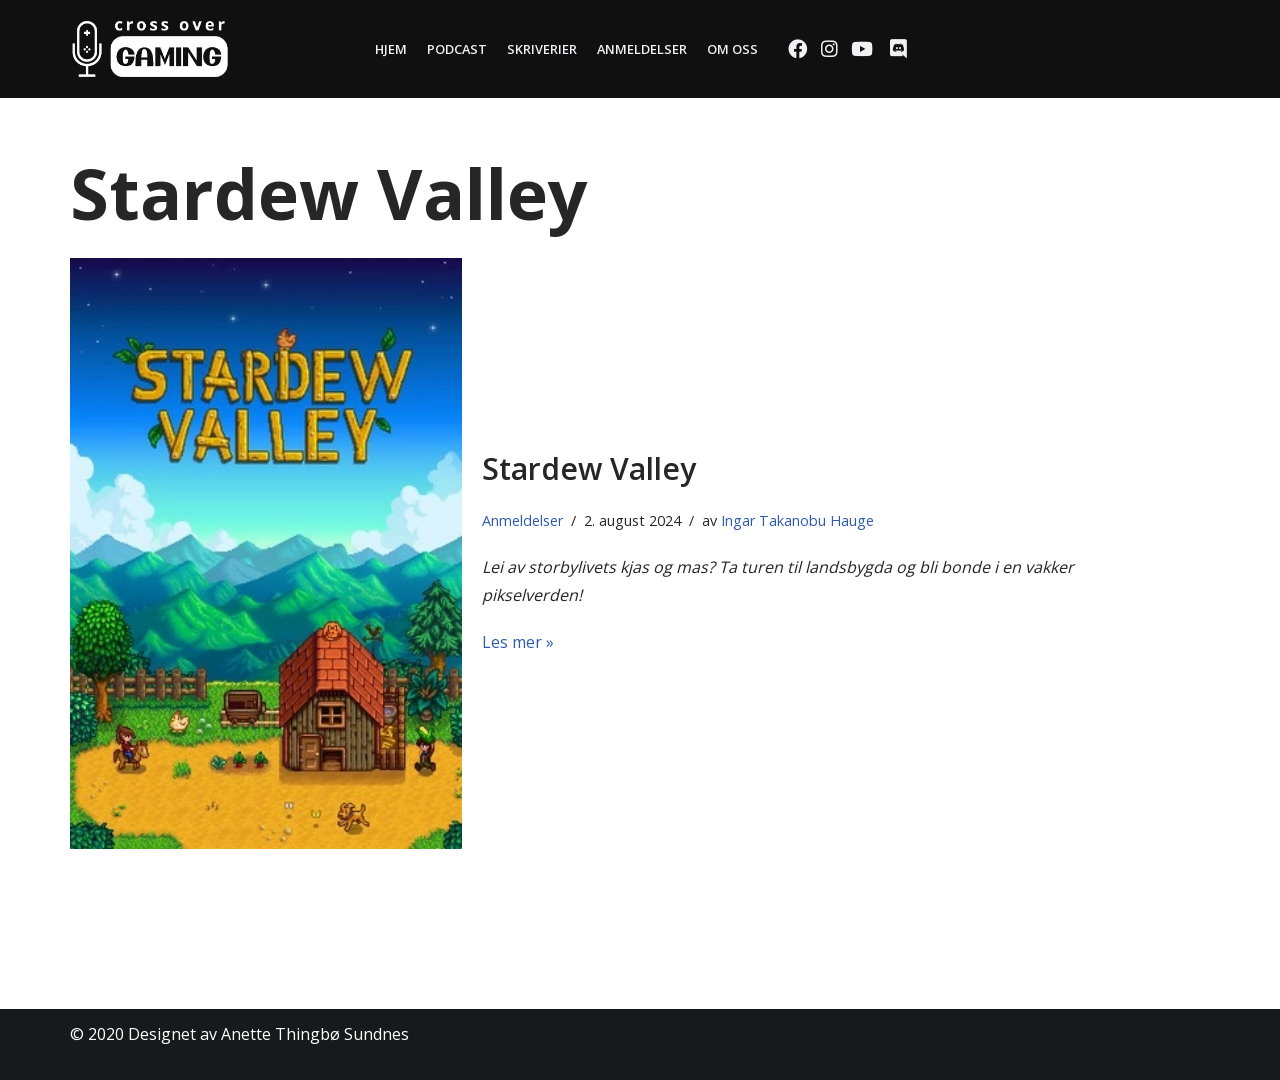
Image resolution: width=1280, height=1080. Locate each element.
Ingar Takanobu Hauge (797, 520)
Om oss (732, 49)
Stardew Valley (589, 468)
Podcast (457, 49)
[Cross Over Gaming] (150, 49)
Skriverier (542, 49)
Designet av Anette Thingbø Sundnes (268, 1034)
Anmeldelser (642, 49)
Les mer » (518, 642)
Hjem (391, 49)
